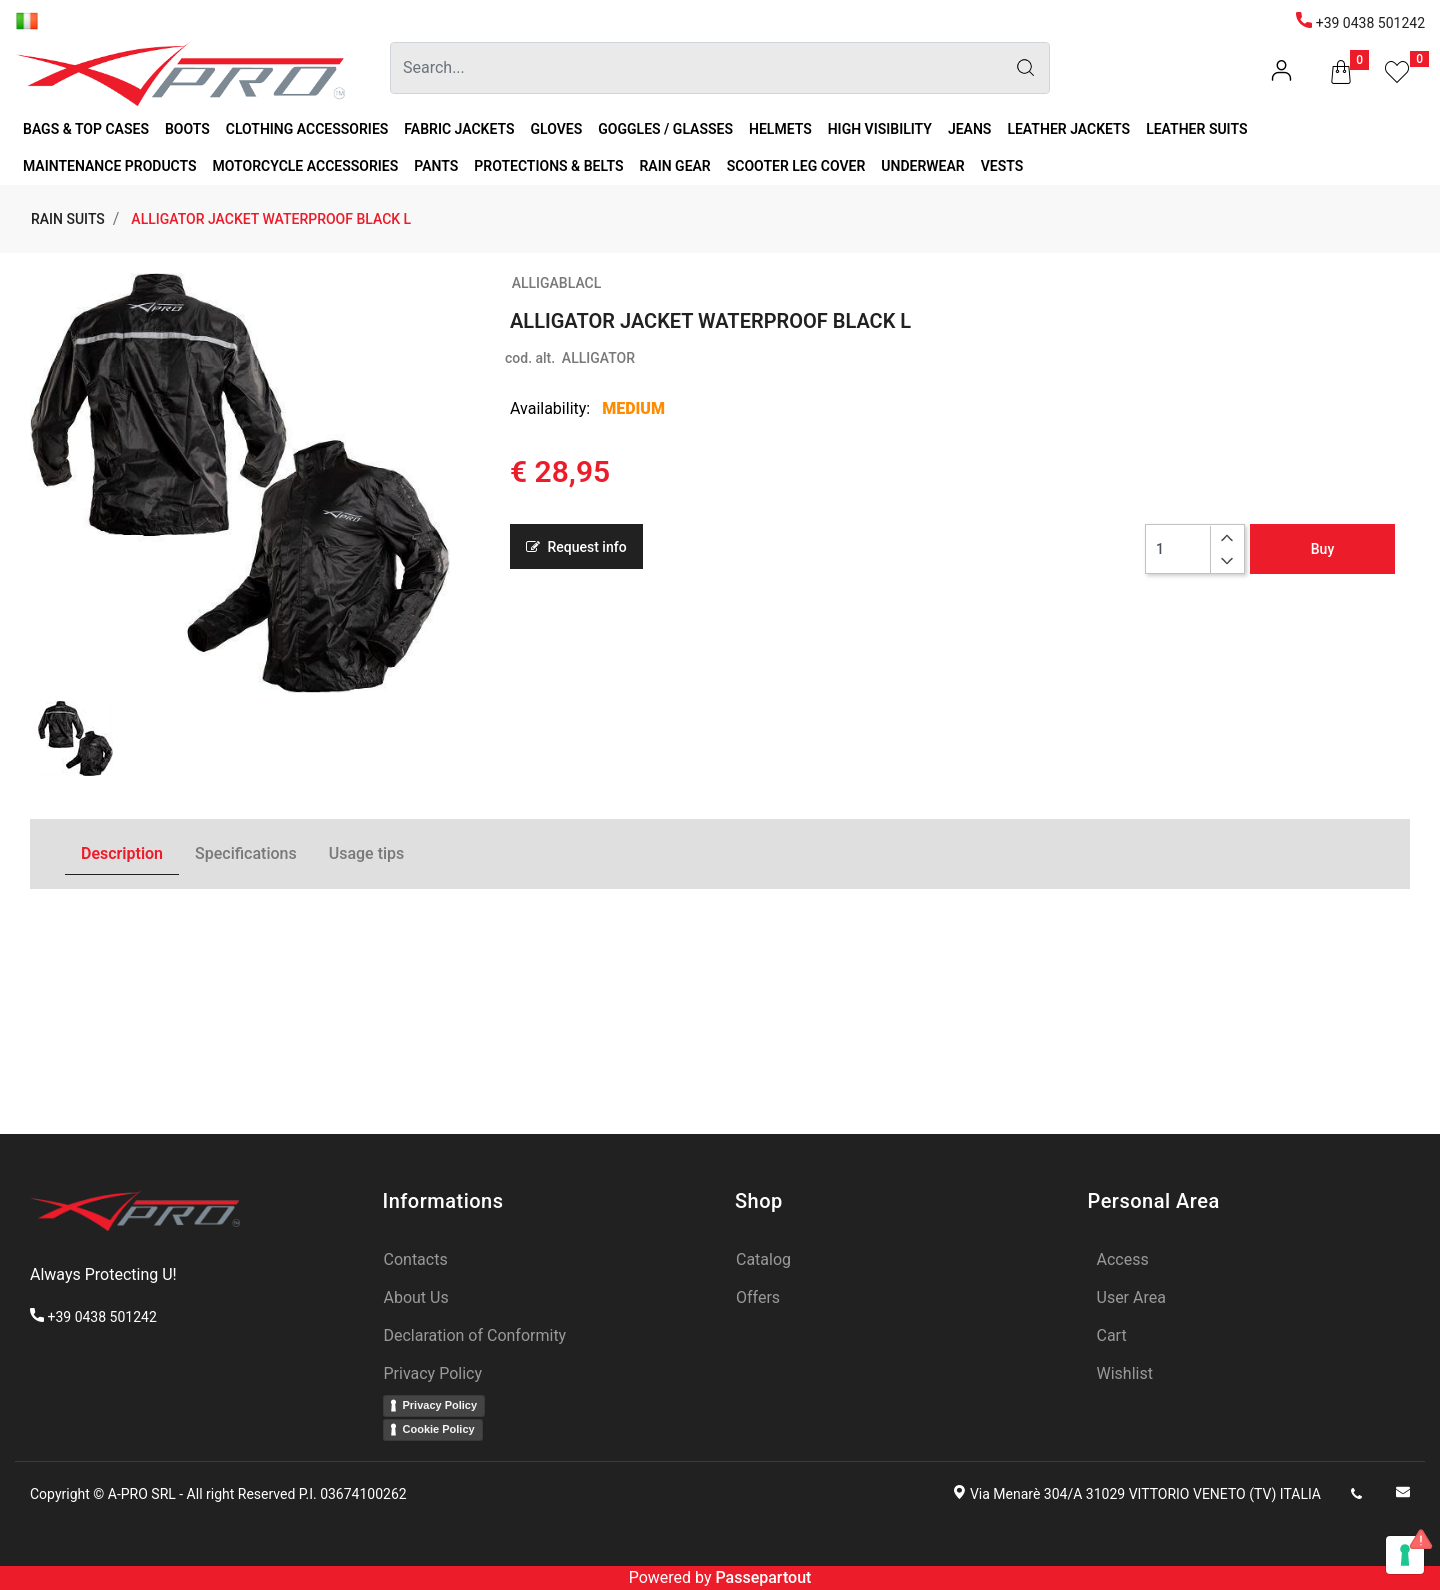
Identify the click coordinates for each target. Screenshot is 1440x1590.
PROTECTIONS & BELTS (548, 166)
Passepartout (763, 1577)
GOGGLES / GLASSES (665, 129)
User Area (1131, 1297)
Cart (1112, 1335)
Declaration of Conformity (475, 1335)
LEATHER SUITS (1196, 129)
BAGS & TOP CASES (86, 129)
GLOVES (557, 129)
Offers (758, 1297)
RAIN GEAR (674, 166)
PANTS (436, 166)
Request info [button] (576, 547)
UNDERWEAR (922, 166)
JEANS (970, 129)
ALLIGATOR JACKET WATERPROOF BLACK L (271, 219)
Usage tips (367, 853)
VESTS (1002, 166)
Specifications (246, 853)
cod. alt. (530, 358)
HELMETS (780, 129)
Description (122, 853)
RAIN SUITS (68, 219)
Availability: (550, 408)
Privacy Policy (433, 1373)
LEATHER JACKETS (1068, 129)
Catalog (763, 1259)
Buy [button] (1322, 549)
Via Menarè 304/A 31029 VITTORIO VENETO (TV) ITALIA (1145, 1494)
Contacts (416, 1259)
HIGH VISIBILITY (880, 129)
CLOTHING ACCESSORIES (307, 129)
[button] (1341, 76)
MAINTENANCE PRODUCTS (110, 166)
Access (1123, 1259)
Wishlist (1125, 1373)
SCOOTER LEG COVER (796, 166)
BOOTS (187, 129)
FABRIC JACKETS (459, 129)
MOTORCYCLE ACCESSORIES (306, 166)
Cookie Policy (439, 1429)
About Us (416, 1297)
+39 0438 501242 (1360, 23)
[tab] (122, 854)
